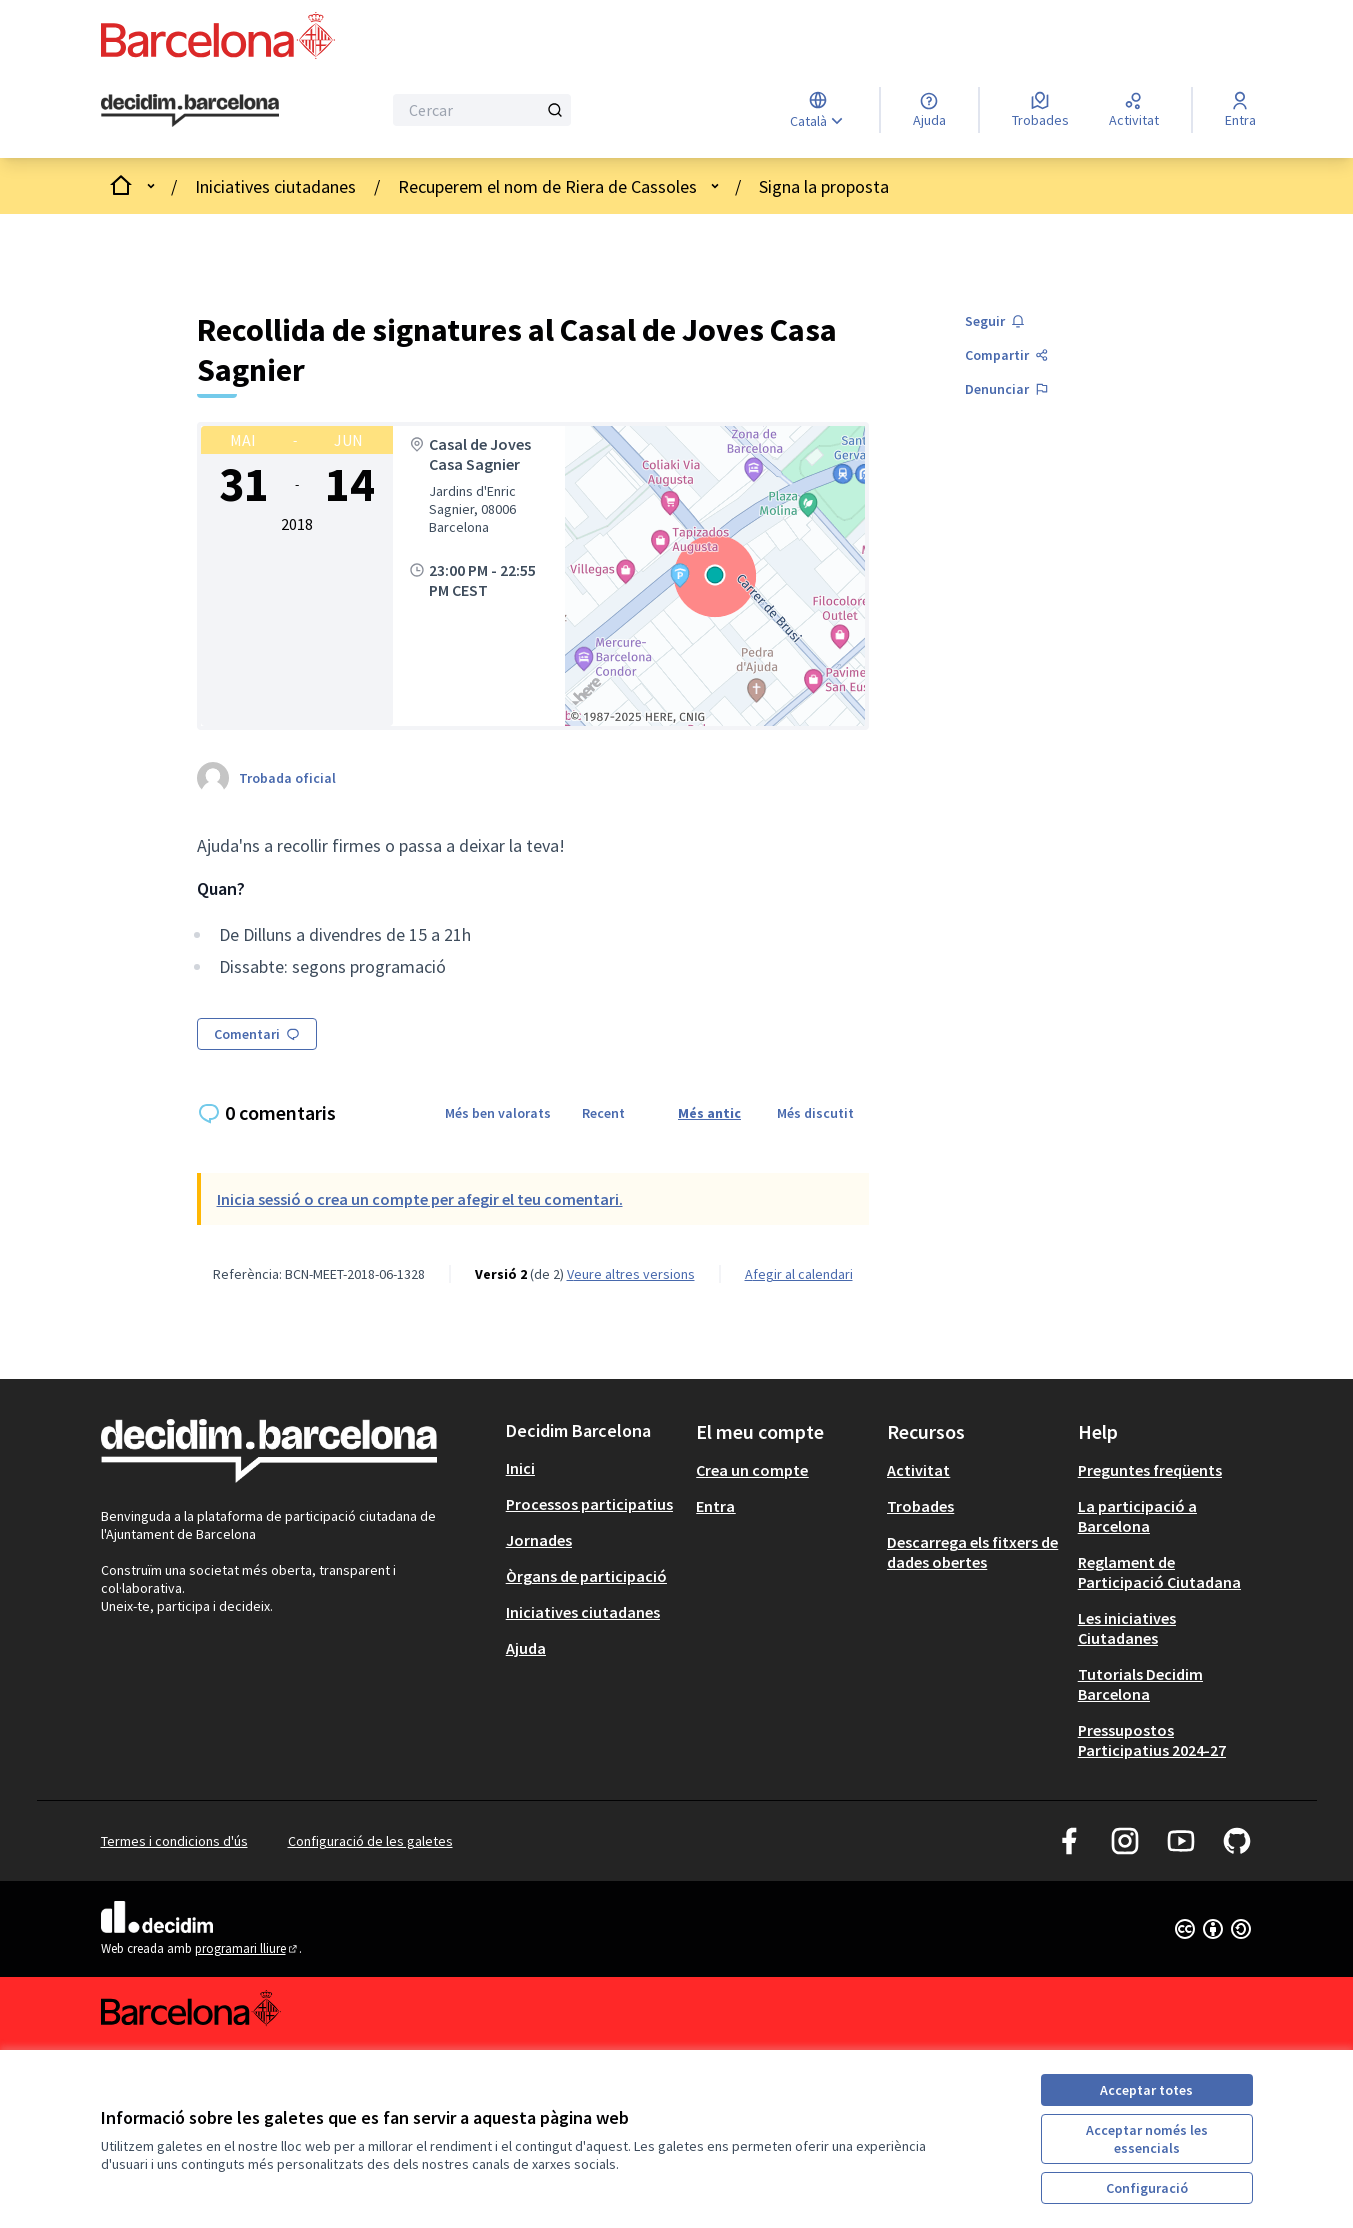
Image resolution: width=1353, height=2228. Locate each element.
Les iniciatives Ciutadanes (1127, 1628)
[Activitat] (1134, 110)
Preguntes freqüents (1150, 1470)
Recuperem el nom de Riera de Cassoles (547, 186)
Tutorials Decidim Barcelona (1140, 1684)
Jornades (539, 1540)
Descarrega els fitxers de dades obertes (972, 1552)
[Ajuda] (929, 110)
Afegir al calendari (799, 1274)
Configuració (1147, 2188)
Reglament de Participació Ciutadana (1159, 1572)
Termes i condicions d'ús (174, 1841)
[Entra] (1240, 110)
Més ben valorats (498, 1113)
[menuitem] (593, 1468)
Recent (603, 1113)
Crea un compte (752, 1470)
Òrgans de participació (586, 1576)
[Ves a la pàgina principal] (190, 111)
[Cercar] (482, 110)
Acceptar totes (1146, 2090)
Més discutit (815, 1113)
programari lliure (247, 1948)
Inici (520, 1468)
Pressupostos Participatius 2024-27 (1152, 1740)
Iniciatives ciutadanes (275, 186)
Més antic (709, 1113)
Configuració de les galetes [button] (370, 1841)
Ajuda (526, 1648)
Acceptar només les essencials (1147, 2139)
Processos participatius (589, 1504)
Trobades (920, 1506)
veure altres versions (631, 1274)
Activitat (918, 1470)
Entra (715, 1506)
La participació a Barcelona (1137, 1516)
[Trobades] (1040, 110)
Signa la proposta (824, 186)
